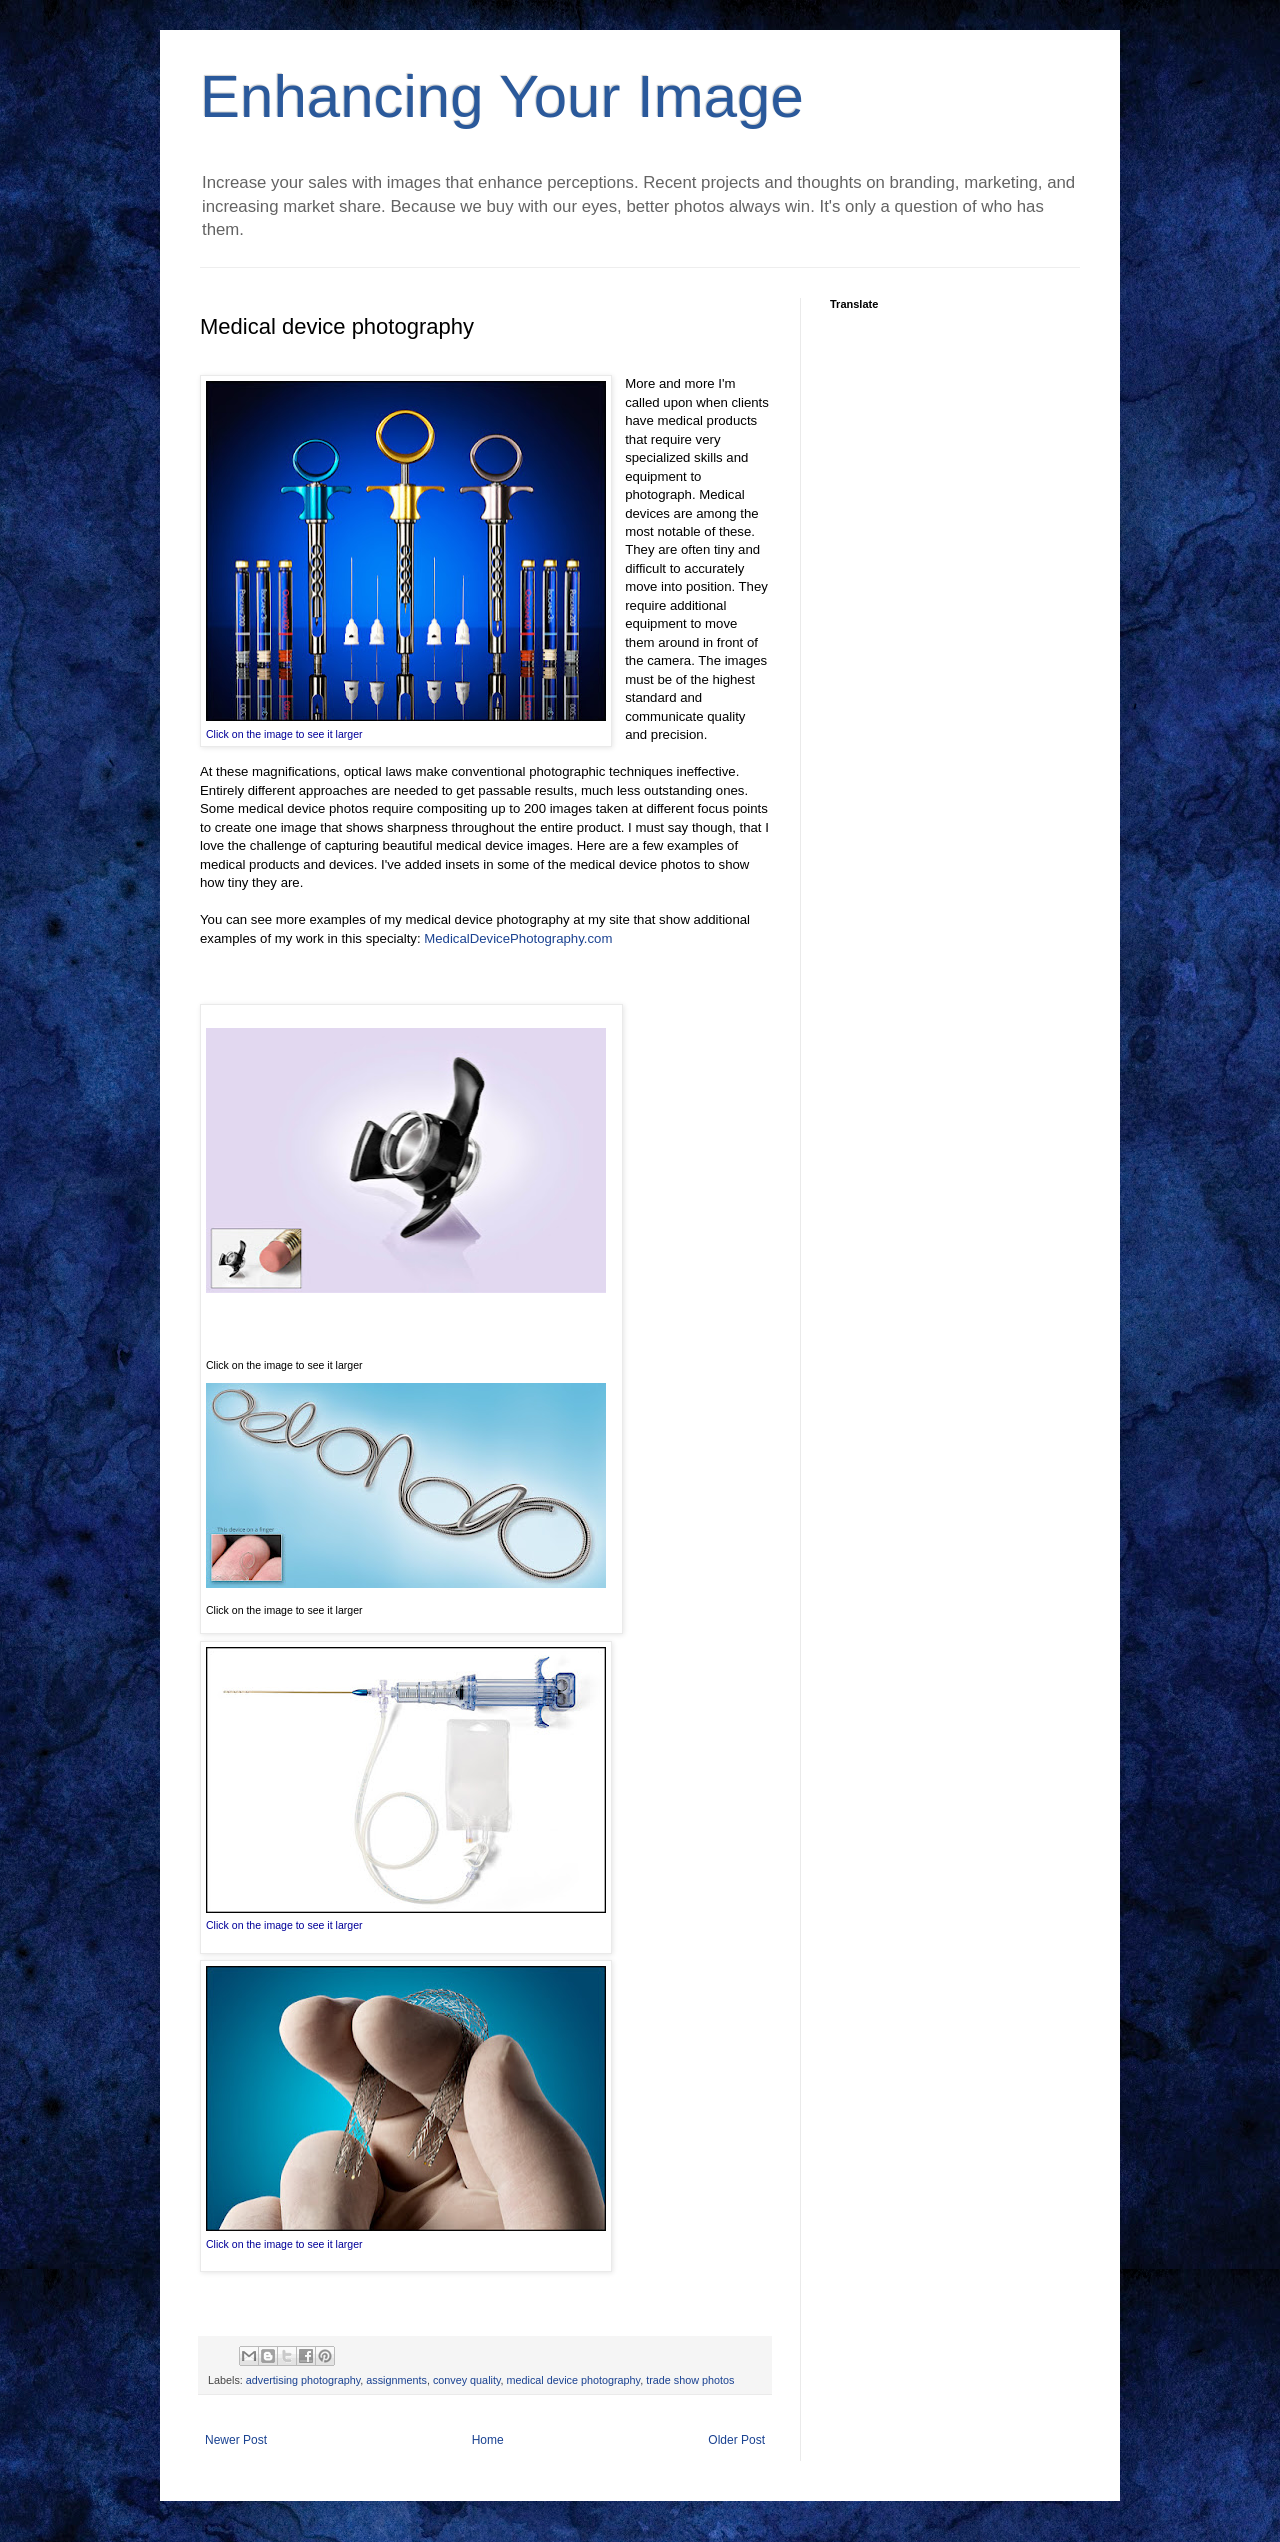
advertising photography (303, 2380)
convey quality (467, 2380)
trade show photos (690, 2380)
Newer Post (236, 2440)
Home (488, 2440)
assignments (396, 2380)
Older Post (736, 2440)
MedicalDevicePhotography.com (518, 938)
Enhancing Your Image (502, 96)
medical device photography (574, 2380)
